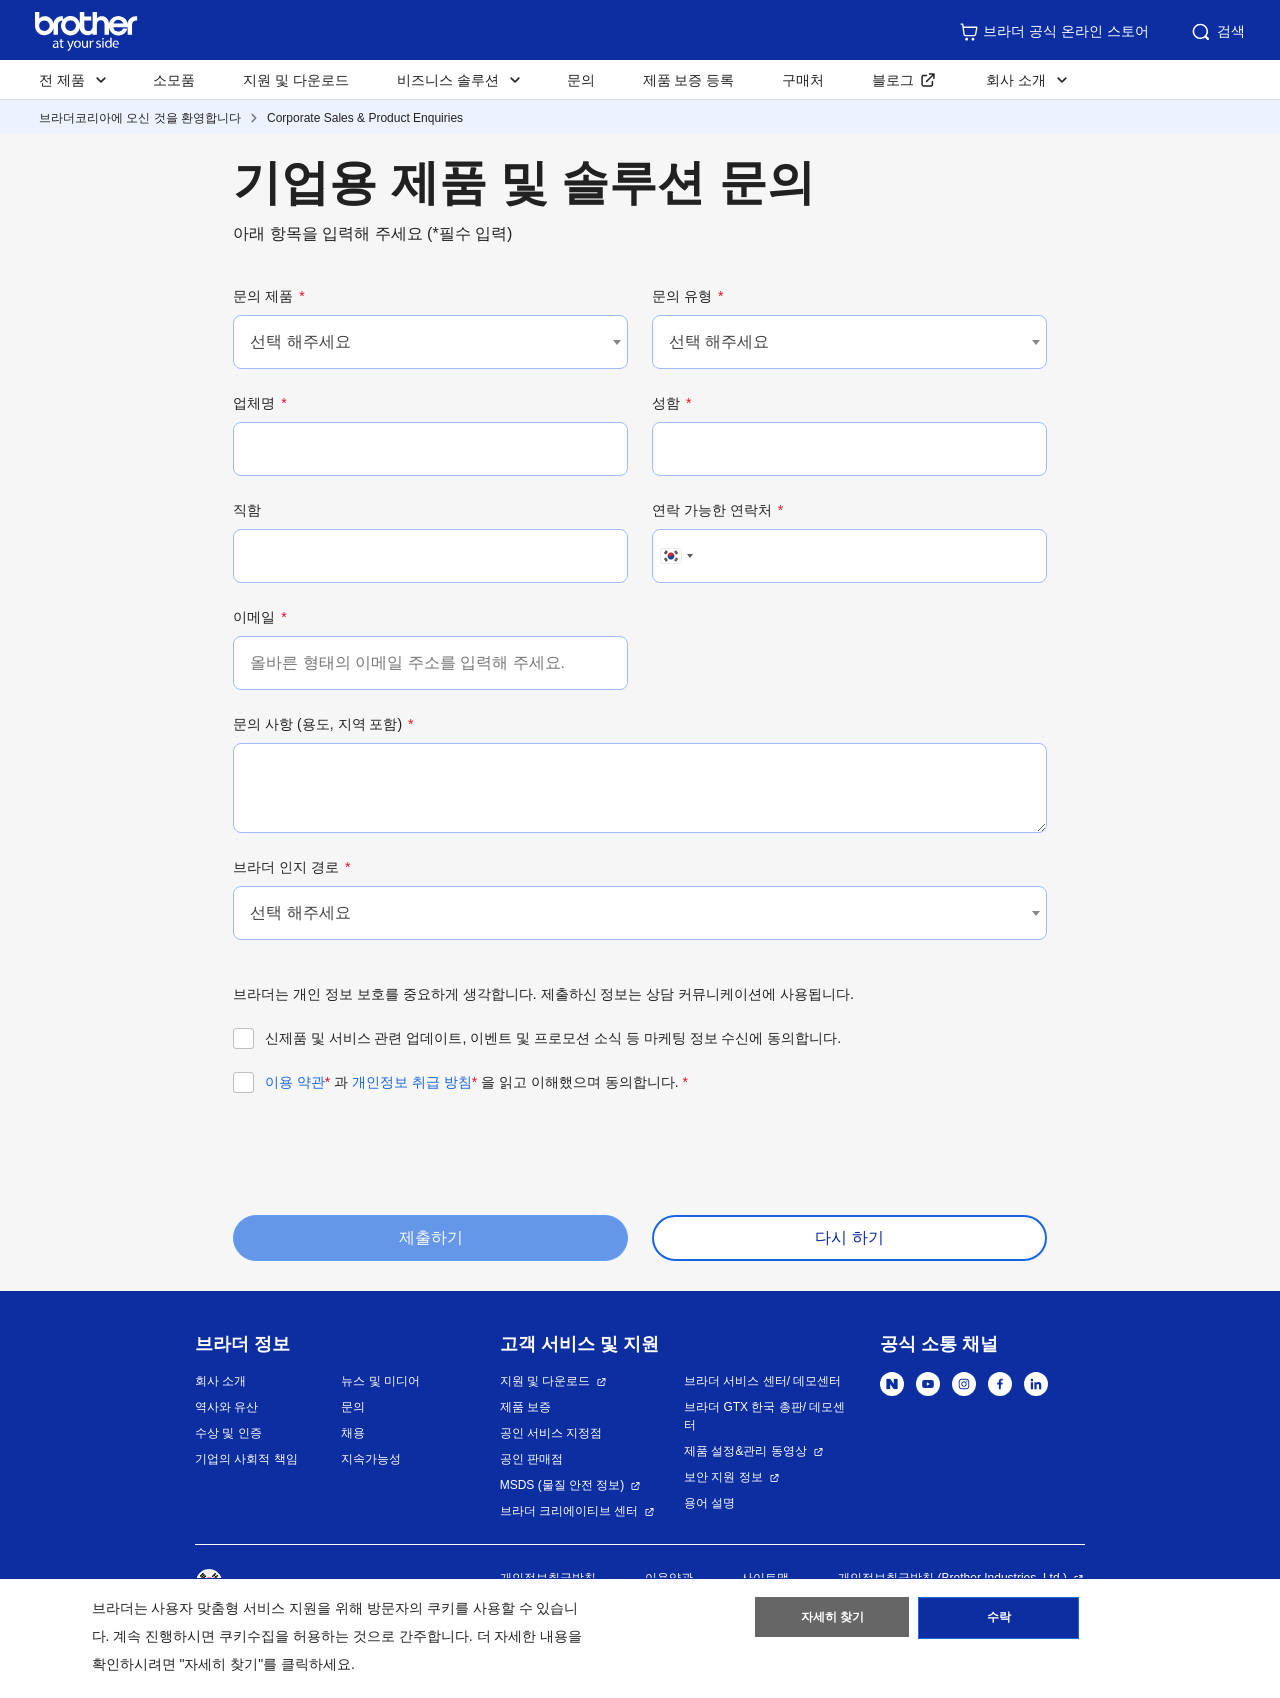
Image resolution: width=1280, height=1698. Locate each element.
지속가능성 (371, 1459)
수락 (999, 1621)
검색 (1217, 32)
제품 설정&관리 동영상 (745, 1451)
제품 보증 (525, 1407)
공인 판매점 (531, 1459)
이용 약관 (297, 1082)
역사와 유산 (226, 1407)
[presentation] (385, 1152)
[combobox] (430, 342)
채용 (353, 1433)
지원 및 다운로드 (296, 80)
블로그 (893, 80)
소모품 (174, 80)
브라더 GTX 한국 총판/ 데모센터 (764, 1416)
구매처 (803, 80)
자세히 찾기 (832, 1621)
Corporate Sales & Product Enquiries (365, 118)
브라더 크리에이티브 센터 (569, 1511)
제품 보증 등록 (689, 80)
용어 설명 (709, 1503)
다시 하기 (849, 1237)
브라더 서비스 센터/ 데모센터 (762, 1381)
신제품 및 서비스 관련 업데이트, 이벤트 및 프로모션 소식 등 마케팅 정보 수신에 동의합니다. (553, 1038)
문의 (581, 80)
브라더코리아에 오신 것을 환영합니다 (140, 118)
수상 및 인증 (228, 1433)
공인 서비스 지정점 (551, 1433)
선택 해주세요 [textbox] (300, 341)
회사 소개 (220, 1381)
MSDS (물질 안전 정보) (562, 1485)
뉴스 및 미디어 (380, 1381)
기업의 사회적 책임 (246, 1459)
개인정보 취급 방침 (414, 1082)
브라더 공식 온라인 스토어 (1054, 32)
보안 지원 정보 (723, 1477)
